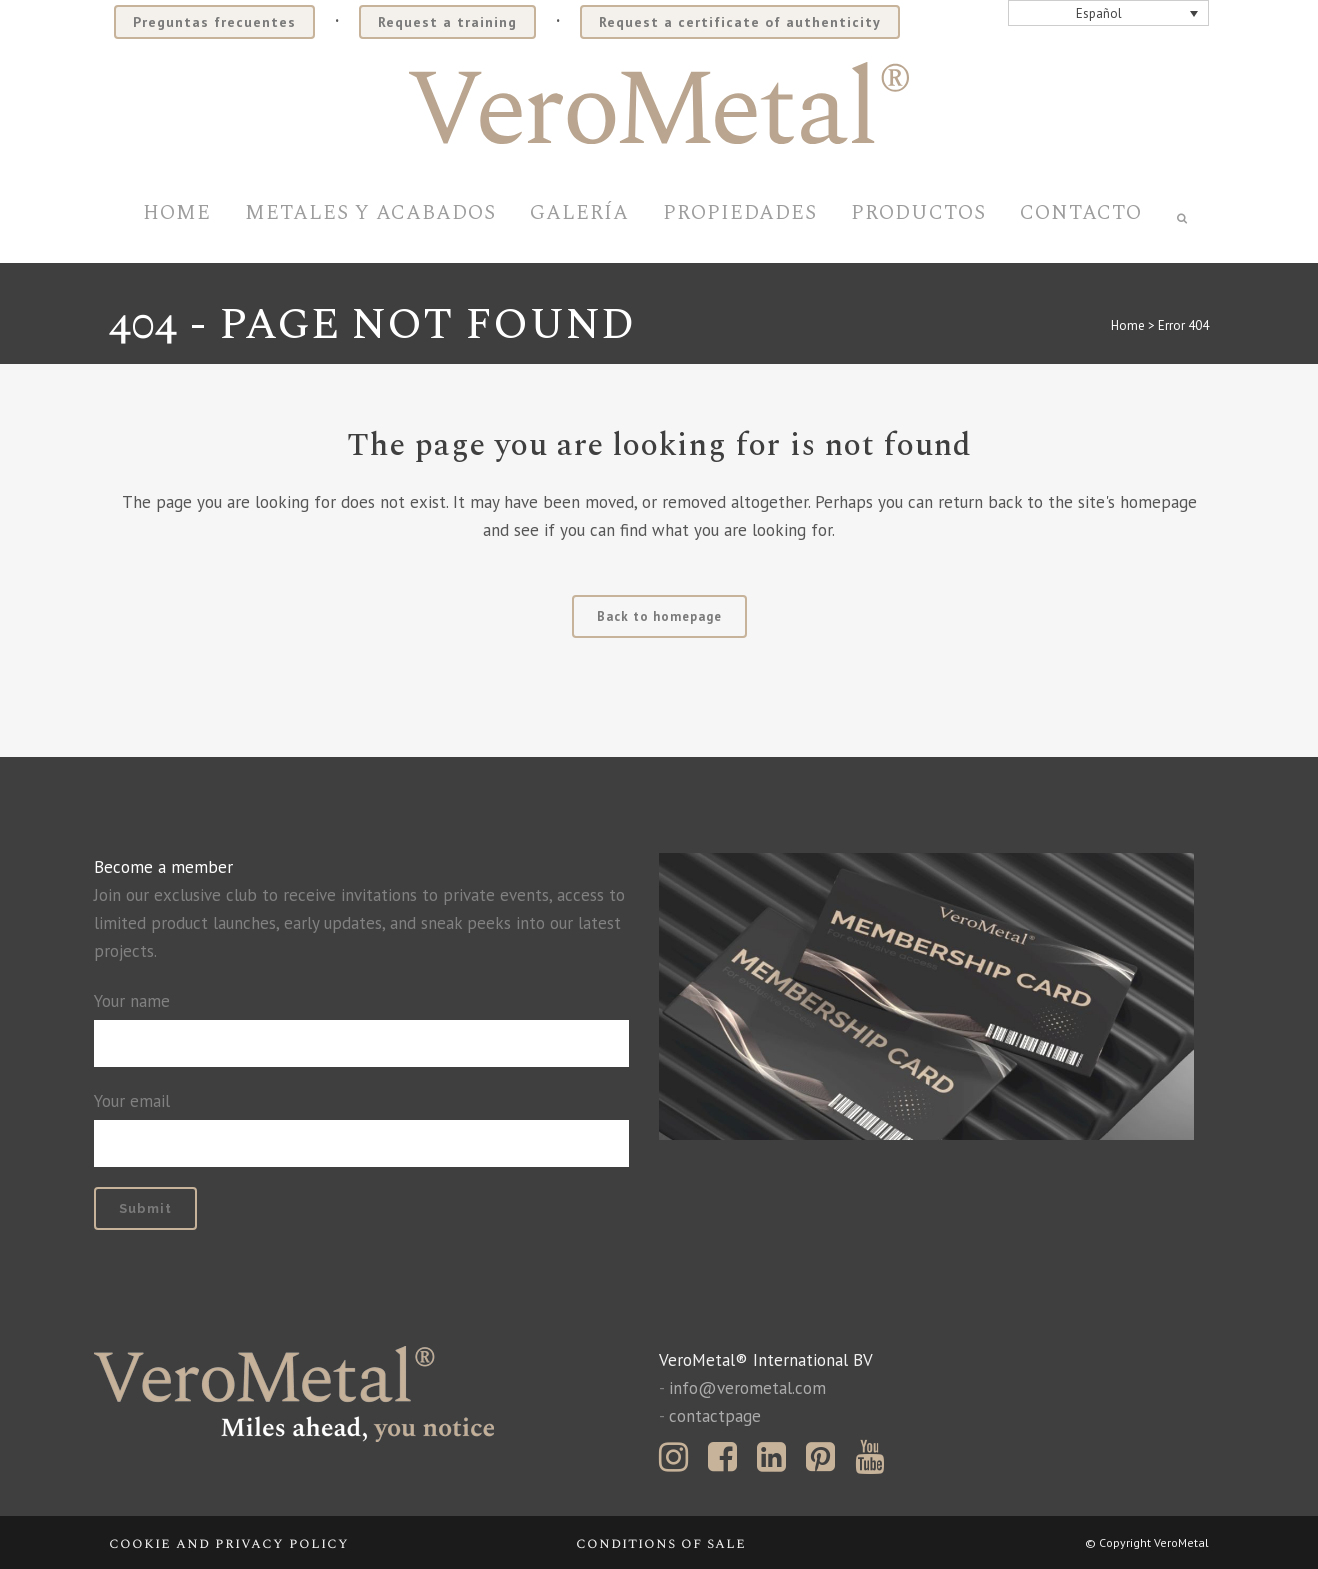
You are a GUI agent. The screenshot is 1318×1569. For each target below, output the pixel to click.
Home (1128, 325)
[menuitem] (1109, 13)
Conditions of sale (661, 1543)
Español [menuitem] (1099, 13)
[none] (1109, 13)
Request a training (447, 22)
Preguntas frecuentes (214, 22)
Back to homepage (659, 616)
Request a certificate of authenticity (740, 22)
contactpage (715, 1416)
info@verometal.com (747, 1388)
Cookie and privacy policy (229, 1543)
